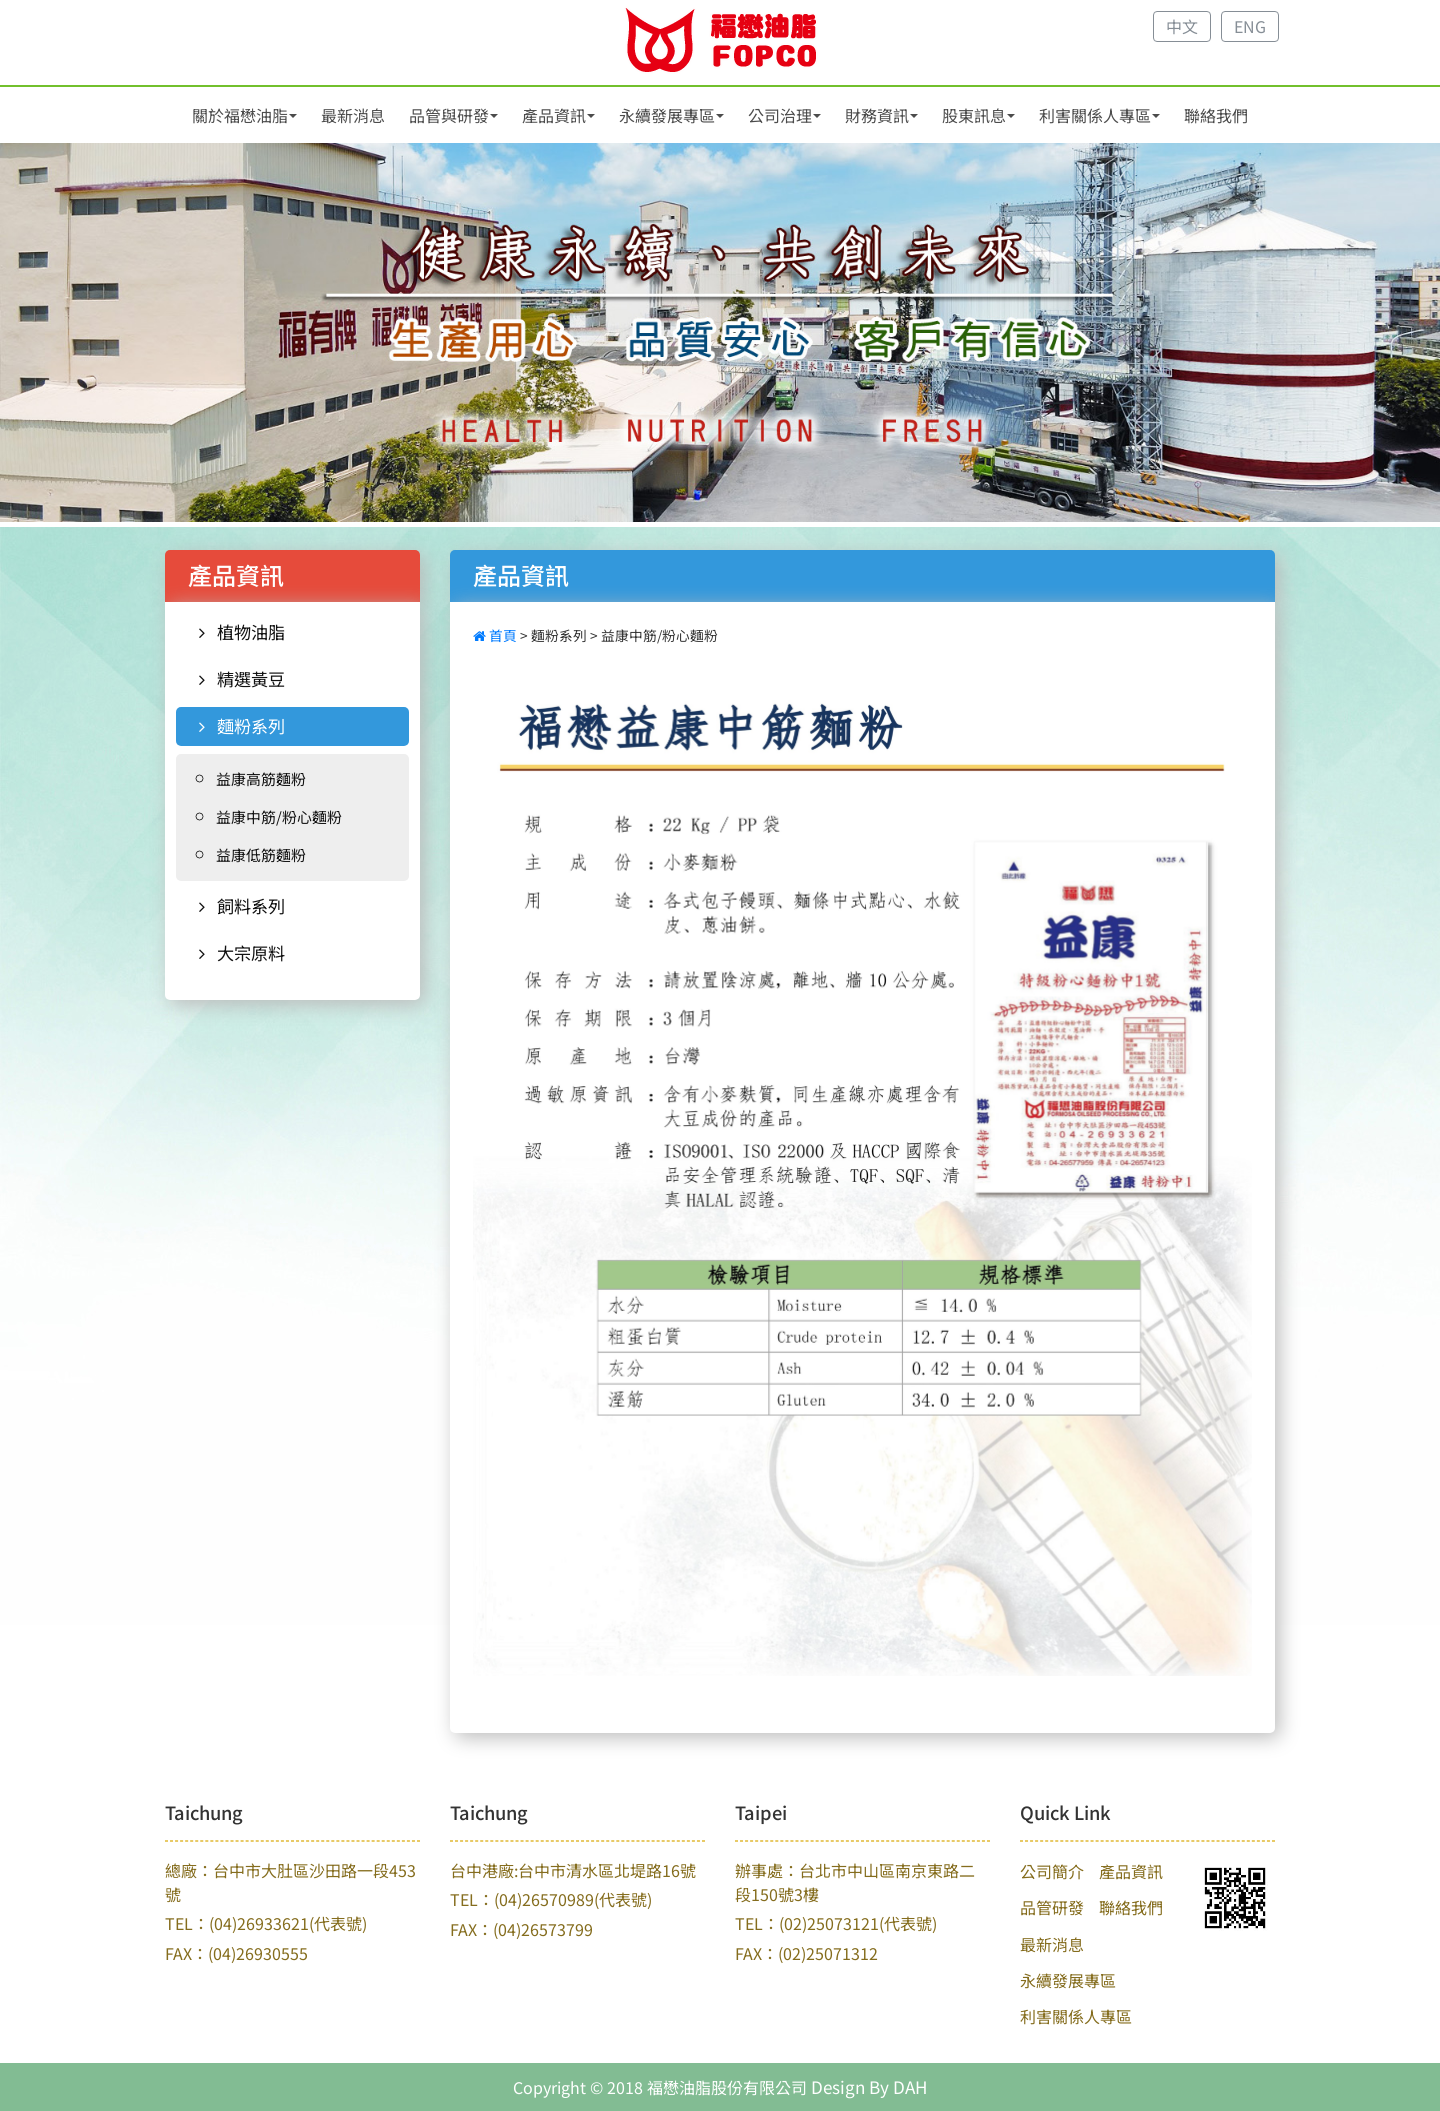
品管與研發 (449, 115)
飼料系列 (242, 905)
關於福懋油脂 (240, 115)
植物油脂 (242, 631)
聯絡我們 (1216, 115)
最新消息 (353, 115)
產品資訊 (554, 115)
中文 (1182, 26)
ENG (1250, 26)
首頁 (496, 635)
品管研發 (1052, 1907)
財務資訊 (877, 115)
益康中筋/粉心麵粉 (279, 816)
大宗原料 (242, 952)
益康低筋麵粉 (261, 854)
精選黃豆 (242, 678)
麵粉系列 (242, 725)
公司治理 (780, 115)
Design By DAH (869, 2086)
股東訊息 (974, 115)
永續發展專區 (667, 115)
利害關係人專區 (1095, 115)
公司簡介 (1052, 1871)
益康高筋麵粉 (261, 778)
